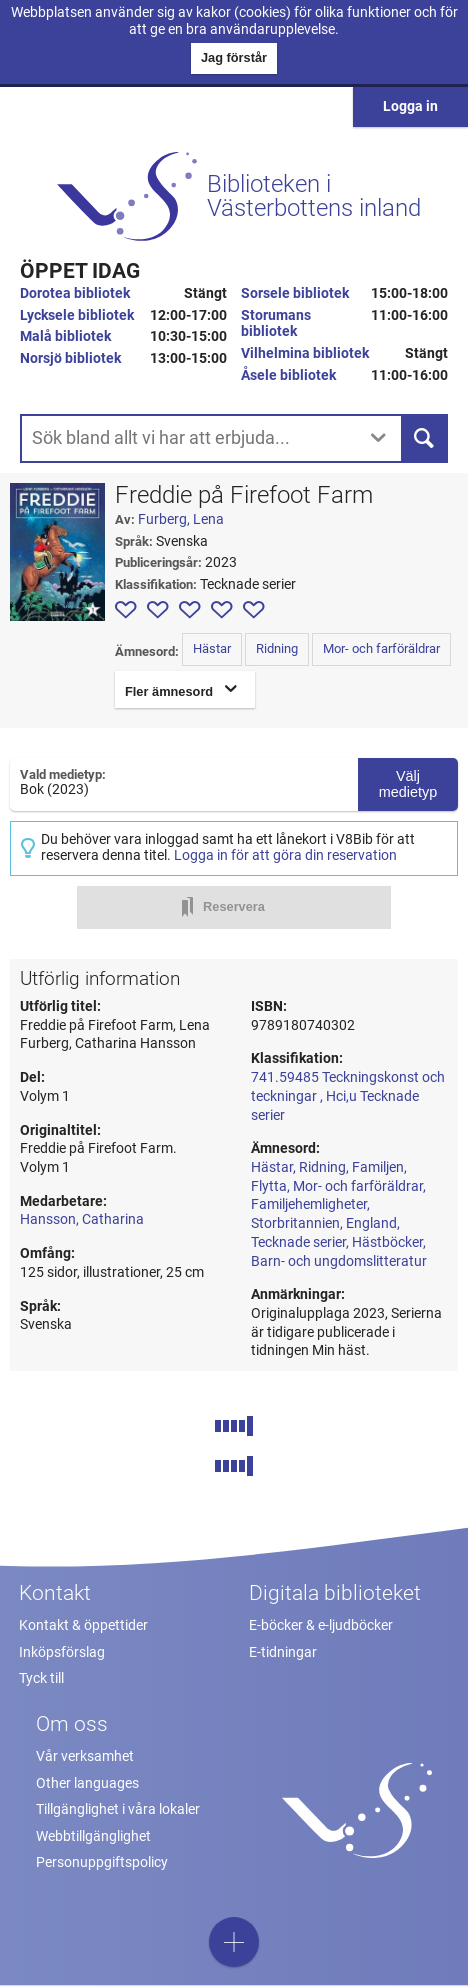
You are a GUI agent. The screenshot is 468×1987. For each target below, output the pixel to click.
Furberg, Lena (181, 519)
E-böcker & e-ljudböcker (321, 1625)
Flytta (269, 1186)
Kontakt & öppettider (83, 1625)
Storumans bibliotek (276, 324)
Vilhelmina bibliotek (305, 353)
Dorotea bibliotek (75, 293)
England (371, 1223)
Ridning (277, 648)
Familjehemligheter (309, 1204)
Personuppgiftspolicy (102, 1862)
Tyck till (41, 1678)
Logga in (410, 106)
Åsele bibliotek (288, 375)
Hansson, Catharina (82, 1219)
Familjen (378, 1167)
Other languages (87, 1783)
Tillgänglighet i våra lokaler (118, 1809)
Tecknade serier (298, 1242)
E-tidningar (283, 1652)
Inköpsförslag (62, 1652)
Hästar (212, 648)
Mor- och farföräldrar (381, 648)
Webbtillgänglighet (93, 1836)
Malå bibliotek (65, 336)
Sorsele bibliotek (295, 293)
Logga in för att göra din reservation (285, 855)
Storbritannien (295, 1223)
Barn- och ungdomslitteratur (339, 1261)
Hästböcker (387, 1242)
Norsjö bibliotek (70, 358)
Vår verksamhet (85, 1756)
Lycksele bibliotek (77, 315)
